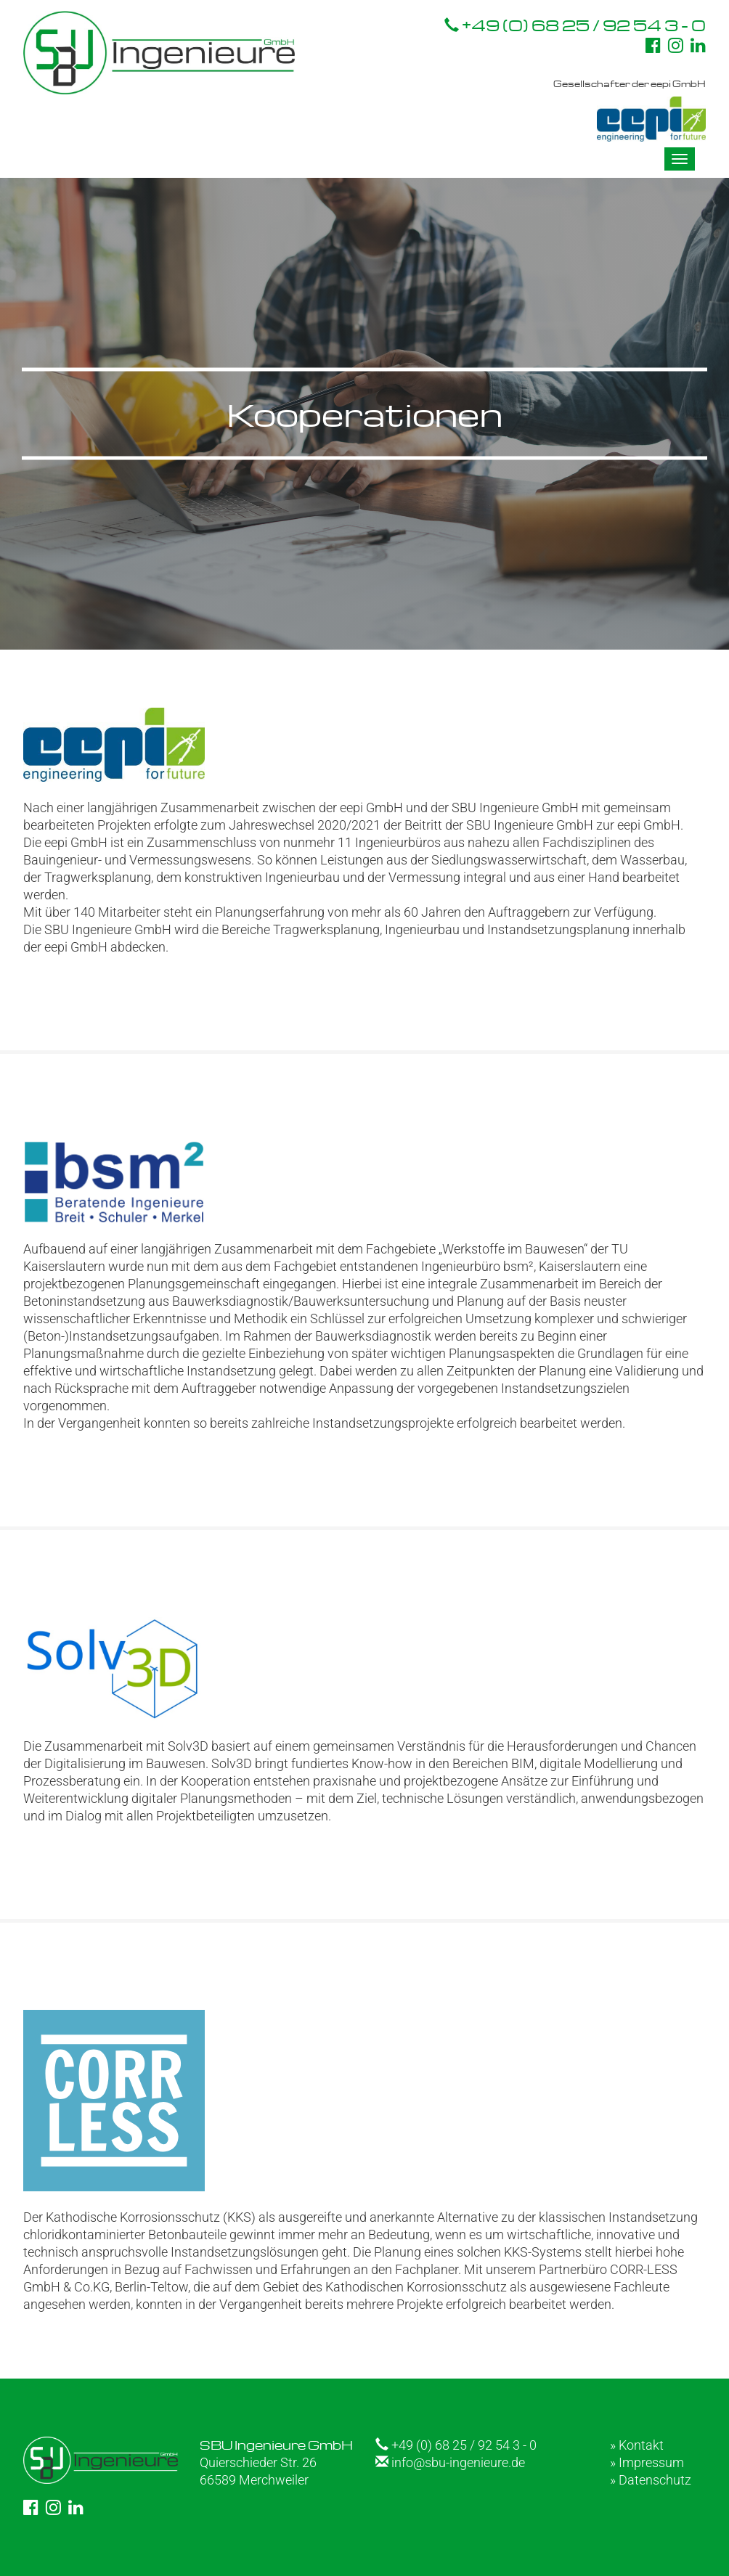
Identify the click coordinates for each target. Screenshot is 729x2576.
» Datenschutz (650, 2479)
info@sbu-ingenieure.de (450, 2462)
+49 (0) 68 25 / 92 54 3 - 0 (575, 25)
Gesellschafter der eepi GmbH (629, 110)
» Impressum (647, 2462)
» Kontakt (637, 2445)
